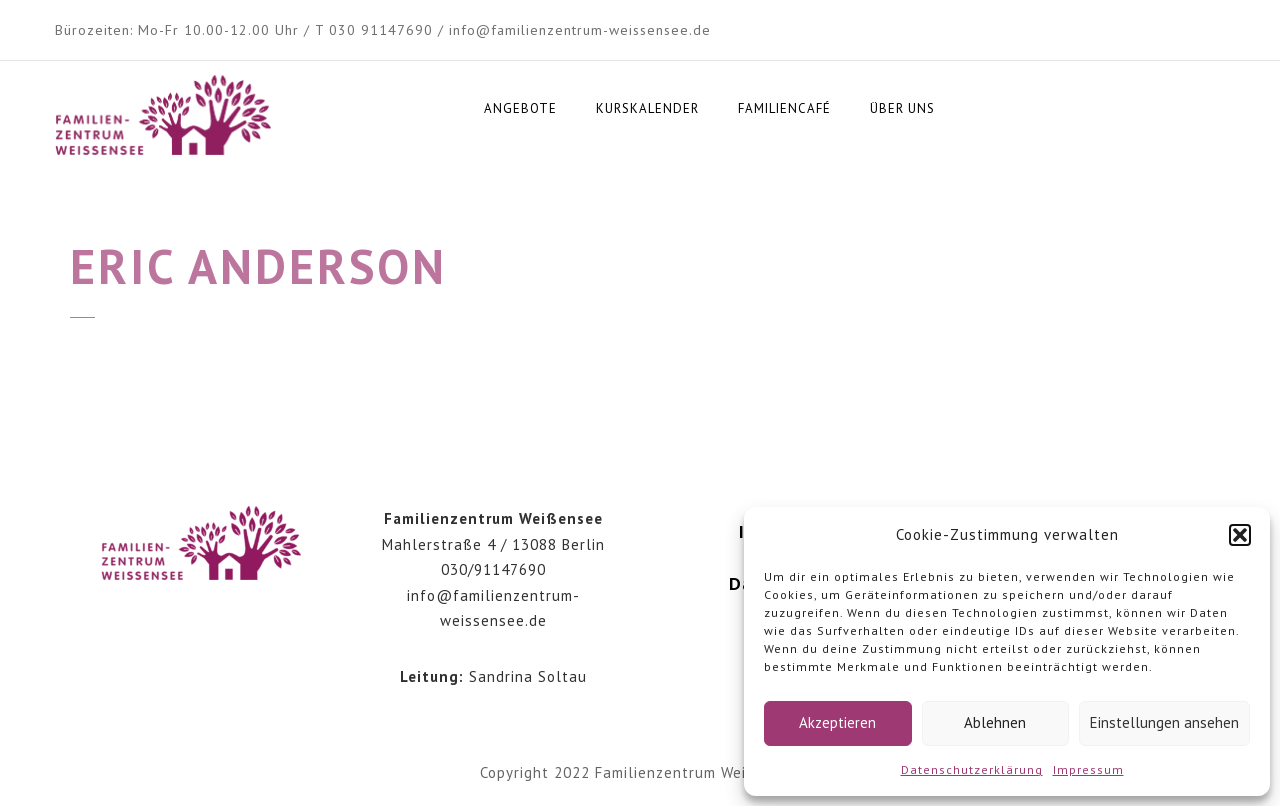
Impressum (1088, 769)
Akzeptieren (837, 722)
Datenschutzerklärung (972, 769)
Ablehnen (995, 722)
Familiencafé (784, 108)
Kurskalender (647, 108)
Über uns (902, 108)
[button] (1240, 535)
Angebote (520, 108)
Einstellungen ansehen (1164, 722)
